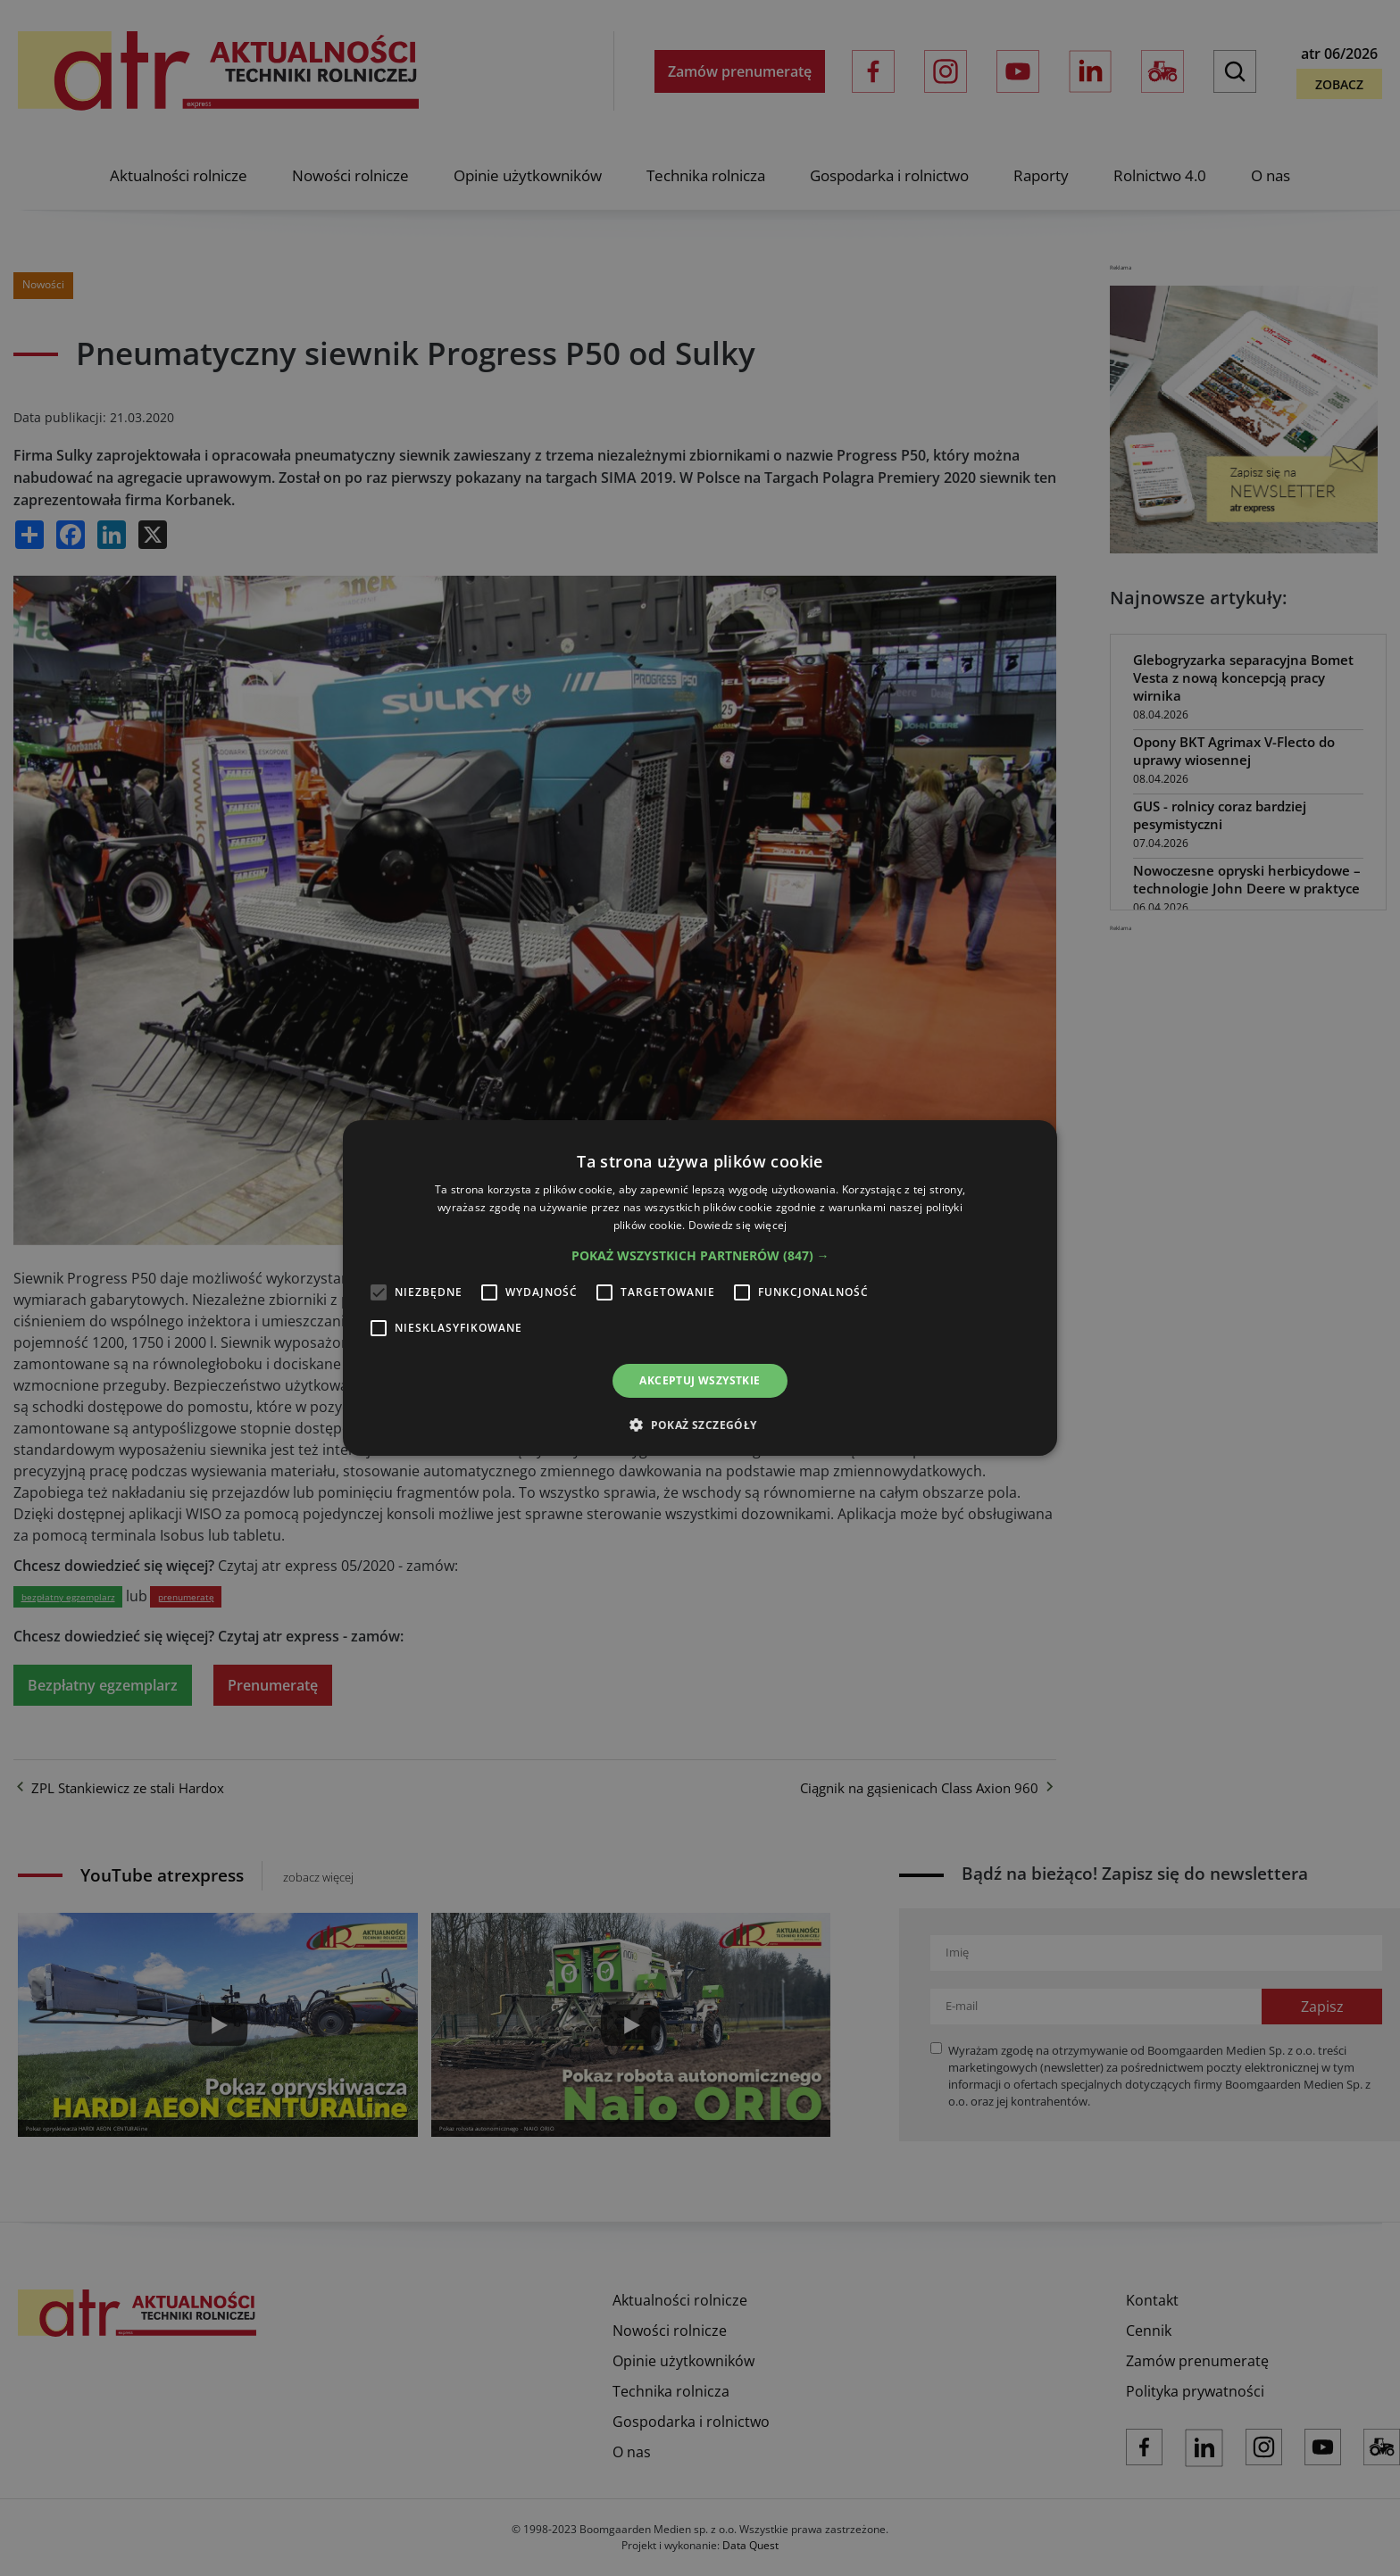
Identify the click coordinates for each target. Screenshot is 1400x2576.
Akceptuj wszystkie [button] (699, 1380)
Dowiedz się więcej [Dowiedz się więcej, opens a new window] (737, 1225)
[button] (700, 1256)
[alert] (700, 1288)
